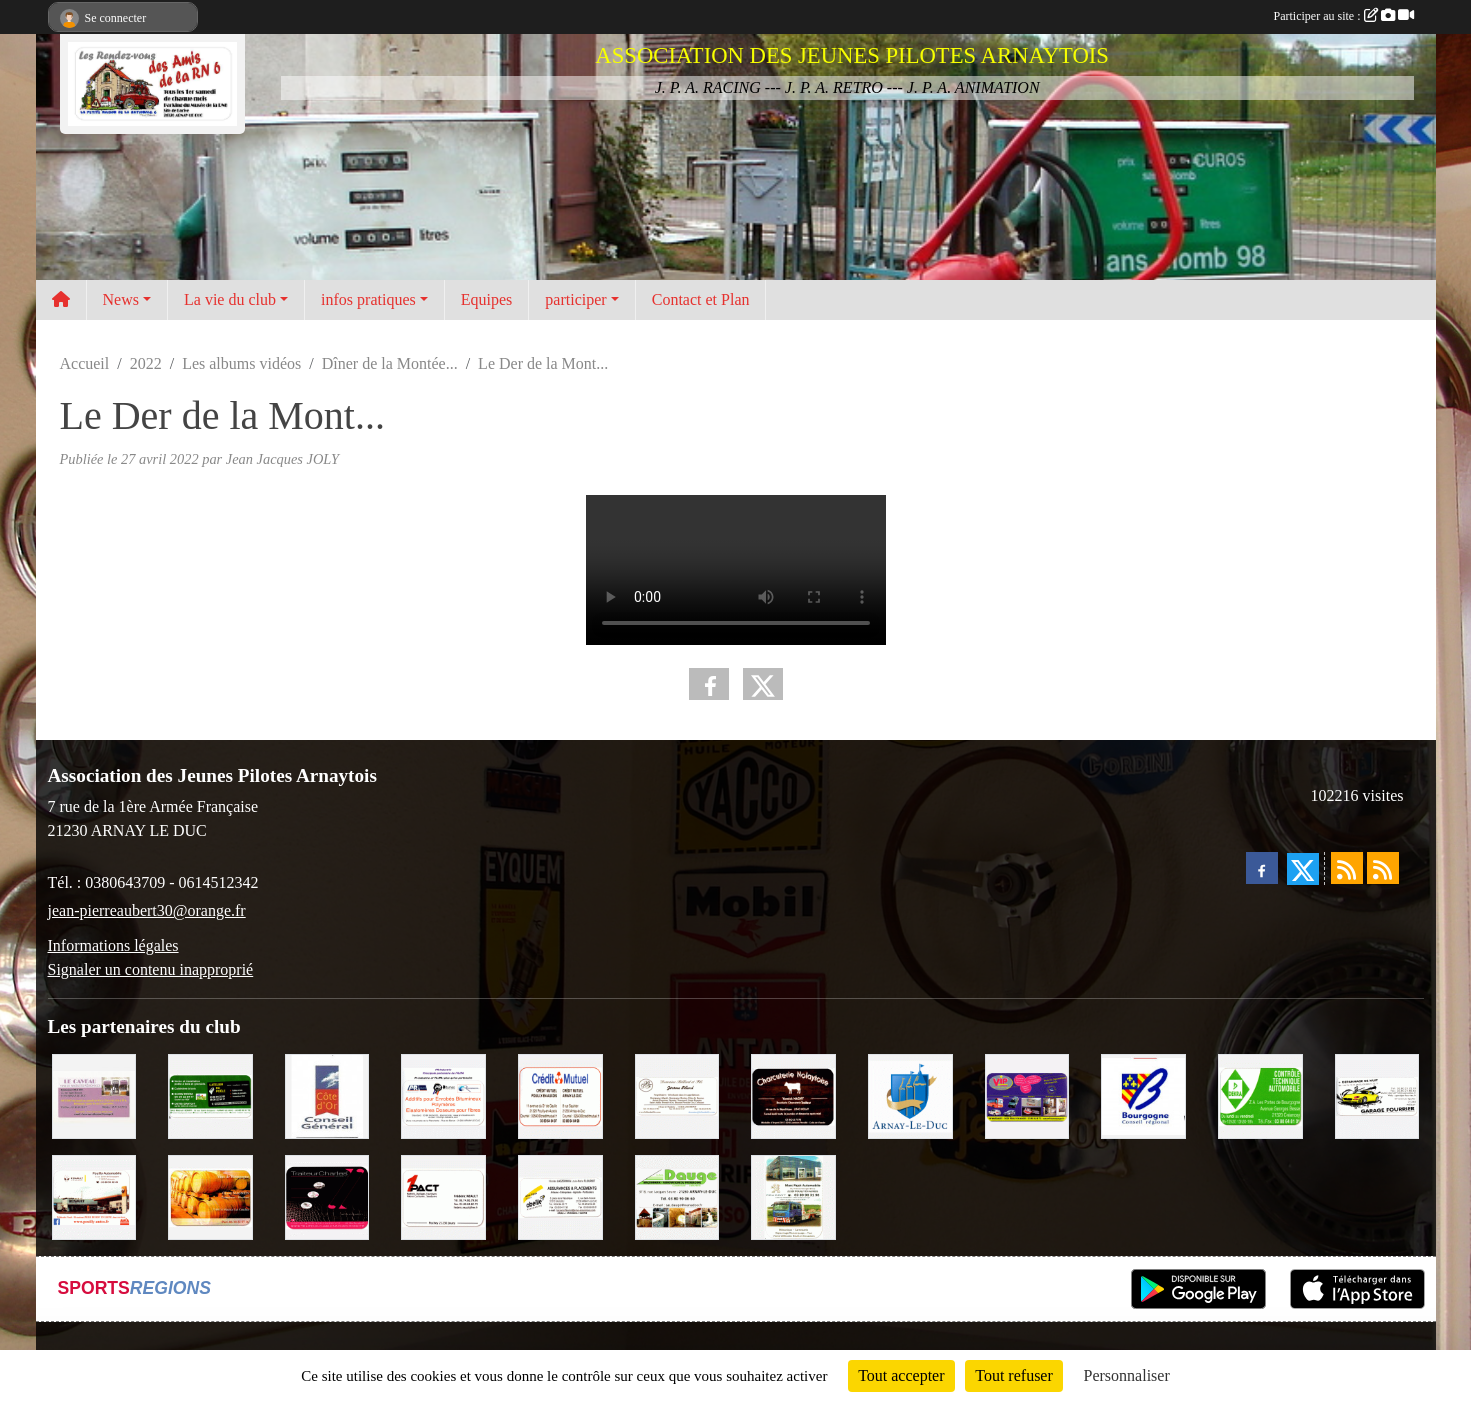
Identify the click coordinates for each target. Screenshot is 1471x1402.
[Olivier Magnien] (210, 1195)
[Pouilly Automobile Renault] (94, 1195)
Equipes (487, 299)
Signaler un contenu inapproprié (151, 969)
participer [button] (575, 299)
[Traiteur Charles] (327, 1195)
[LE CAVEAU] (94, 1094)
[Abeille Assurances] (560, 1195)
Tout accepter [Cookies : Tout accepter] (901, 1375)
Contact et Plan (701, 299)
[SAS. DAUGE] (677, 1195)
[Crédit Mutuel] (560, 1094)
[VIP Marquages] (1027, 1094)
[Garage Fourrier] (1377, 1094)
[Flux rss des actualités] (1347, 868)
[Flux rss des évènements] (1383, 868)
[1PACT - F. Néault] (443, 1195)
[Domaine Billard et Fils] (677, 1094)
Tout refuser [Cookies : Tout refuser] (1014, 1375)
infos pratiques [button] (368, 299)
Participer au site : (1344, 16)
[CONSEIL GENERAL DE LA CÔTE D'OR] (327, 1094)
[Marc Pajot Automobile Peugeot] (793, 1195)
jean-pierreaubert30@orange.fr (147, 910)
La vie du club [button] (230, 299)
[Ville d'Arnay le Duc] (910, 1094)
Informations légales (113, 945)
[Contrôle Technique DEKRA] (1260, 1094)
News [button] (121, 299)
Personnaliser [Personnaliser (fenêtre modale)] (1127, 1375)
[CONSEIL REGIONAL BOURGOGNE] (1143, 1094)
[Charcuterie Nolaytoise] (793, 1094)
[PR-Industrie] (443, 1094)
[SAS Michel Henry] (210, 1094)
